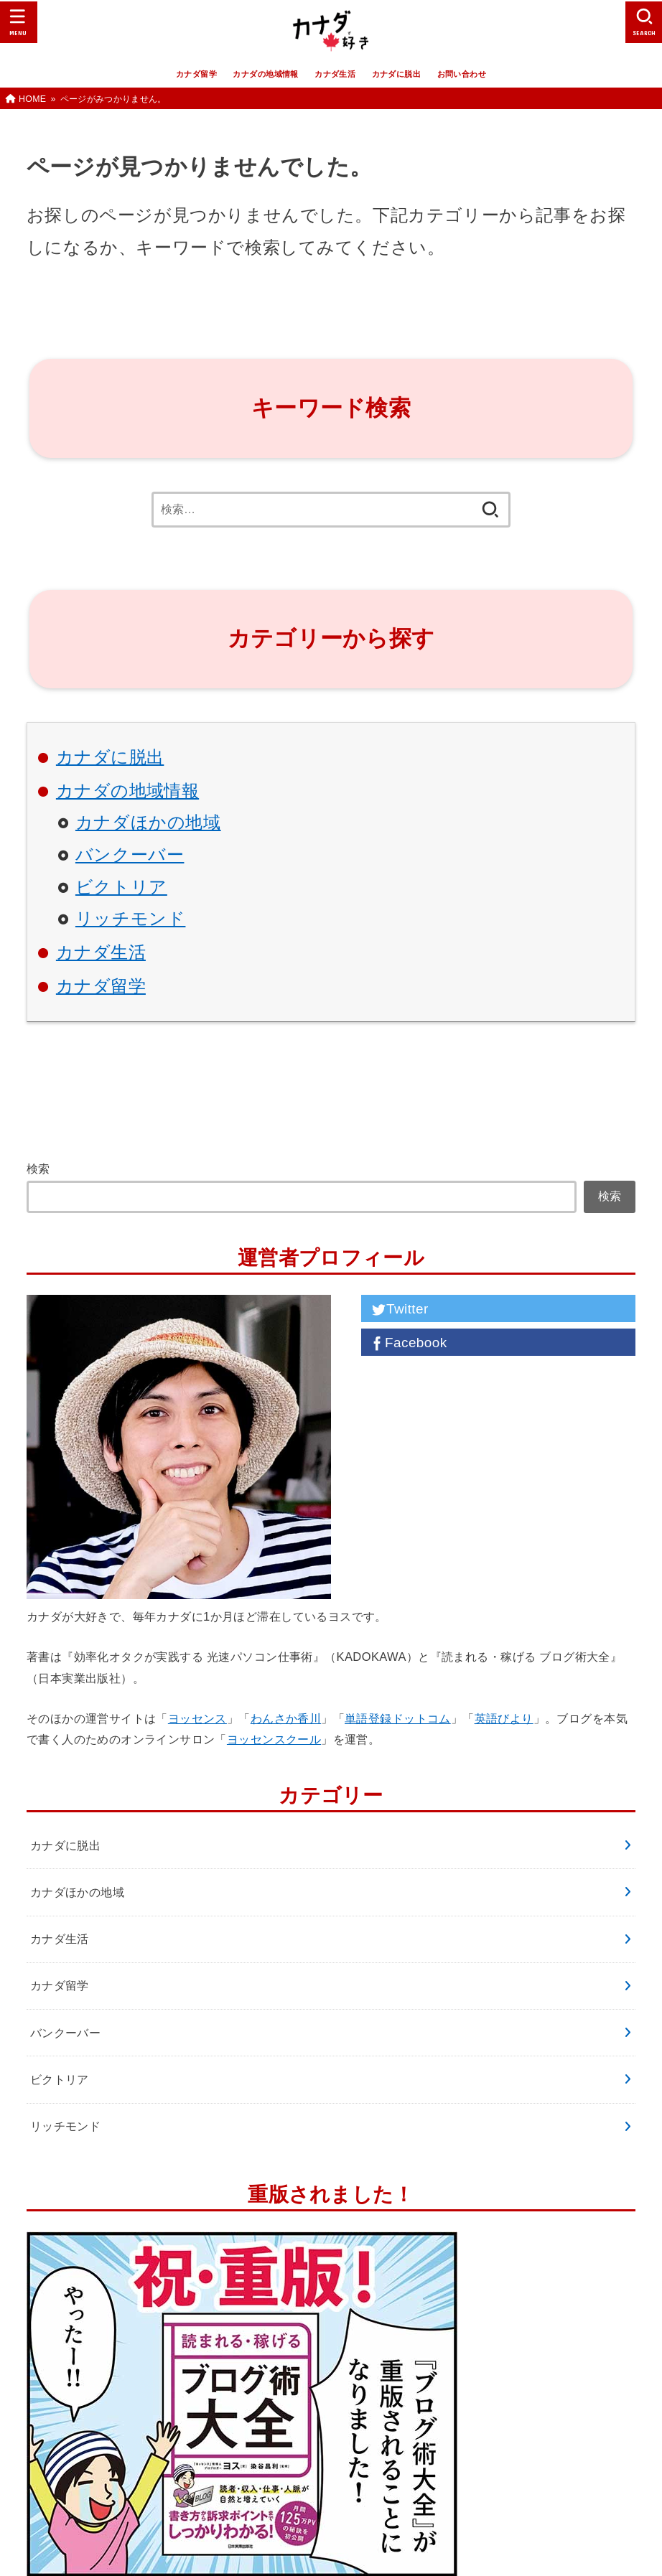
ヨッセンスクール (274, 1739)
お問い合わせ (461, 74)
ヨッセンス (197, 1718)
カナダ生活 (334, 74)
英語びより (504, 1718)
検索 (38, 1168)
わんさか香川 (286, 1718)
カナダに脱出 (396, 74)
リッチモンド (130, 918)
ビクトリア (121, 887)
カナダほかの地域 (148, 822)
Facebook (407, 1342)
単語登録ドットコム (398, 1718)
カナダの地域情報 (265, 74)
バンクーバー (130, 855)
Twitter (398, 1308)
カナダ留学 (196, 74)
